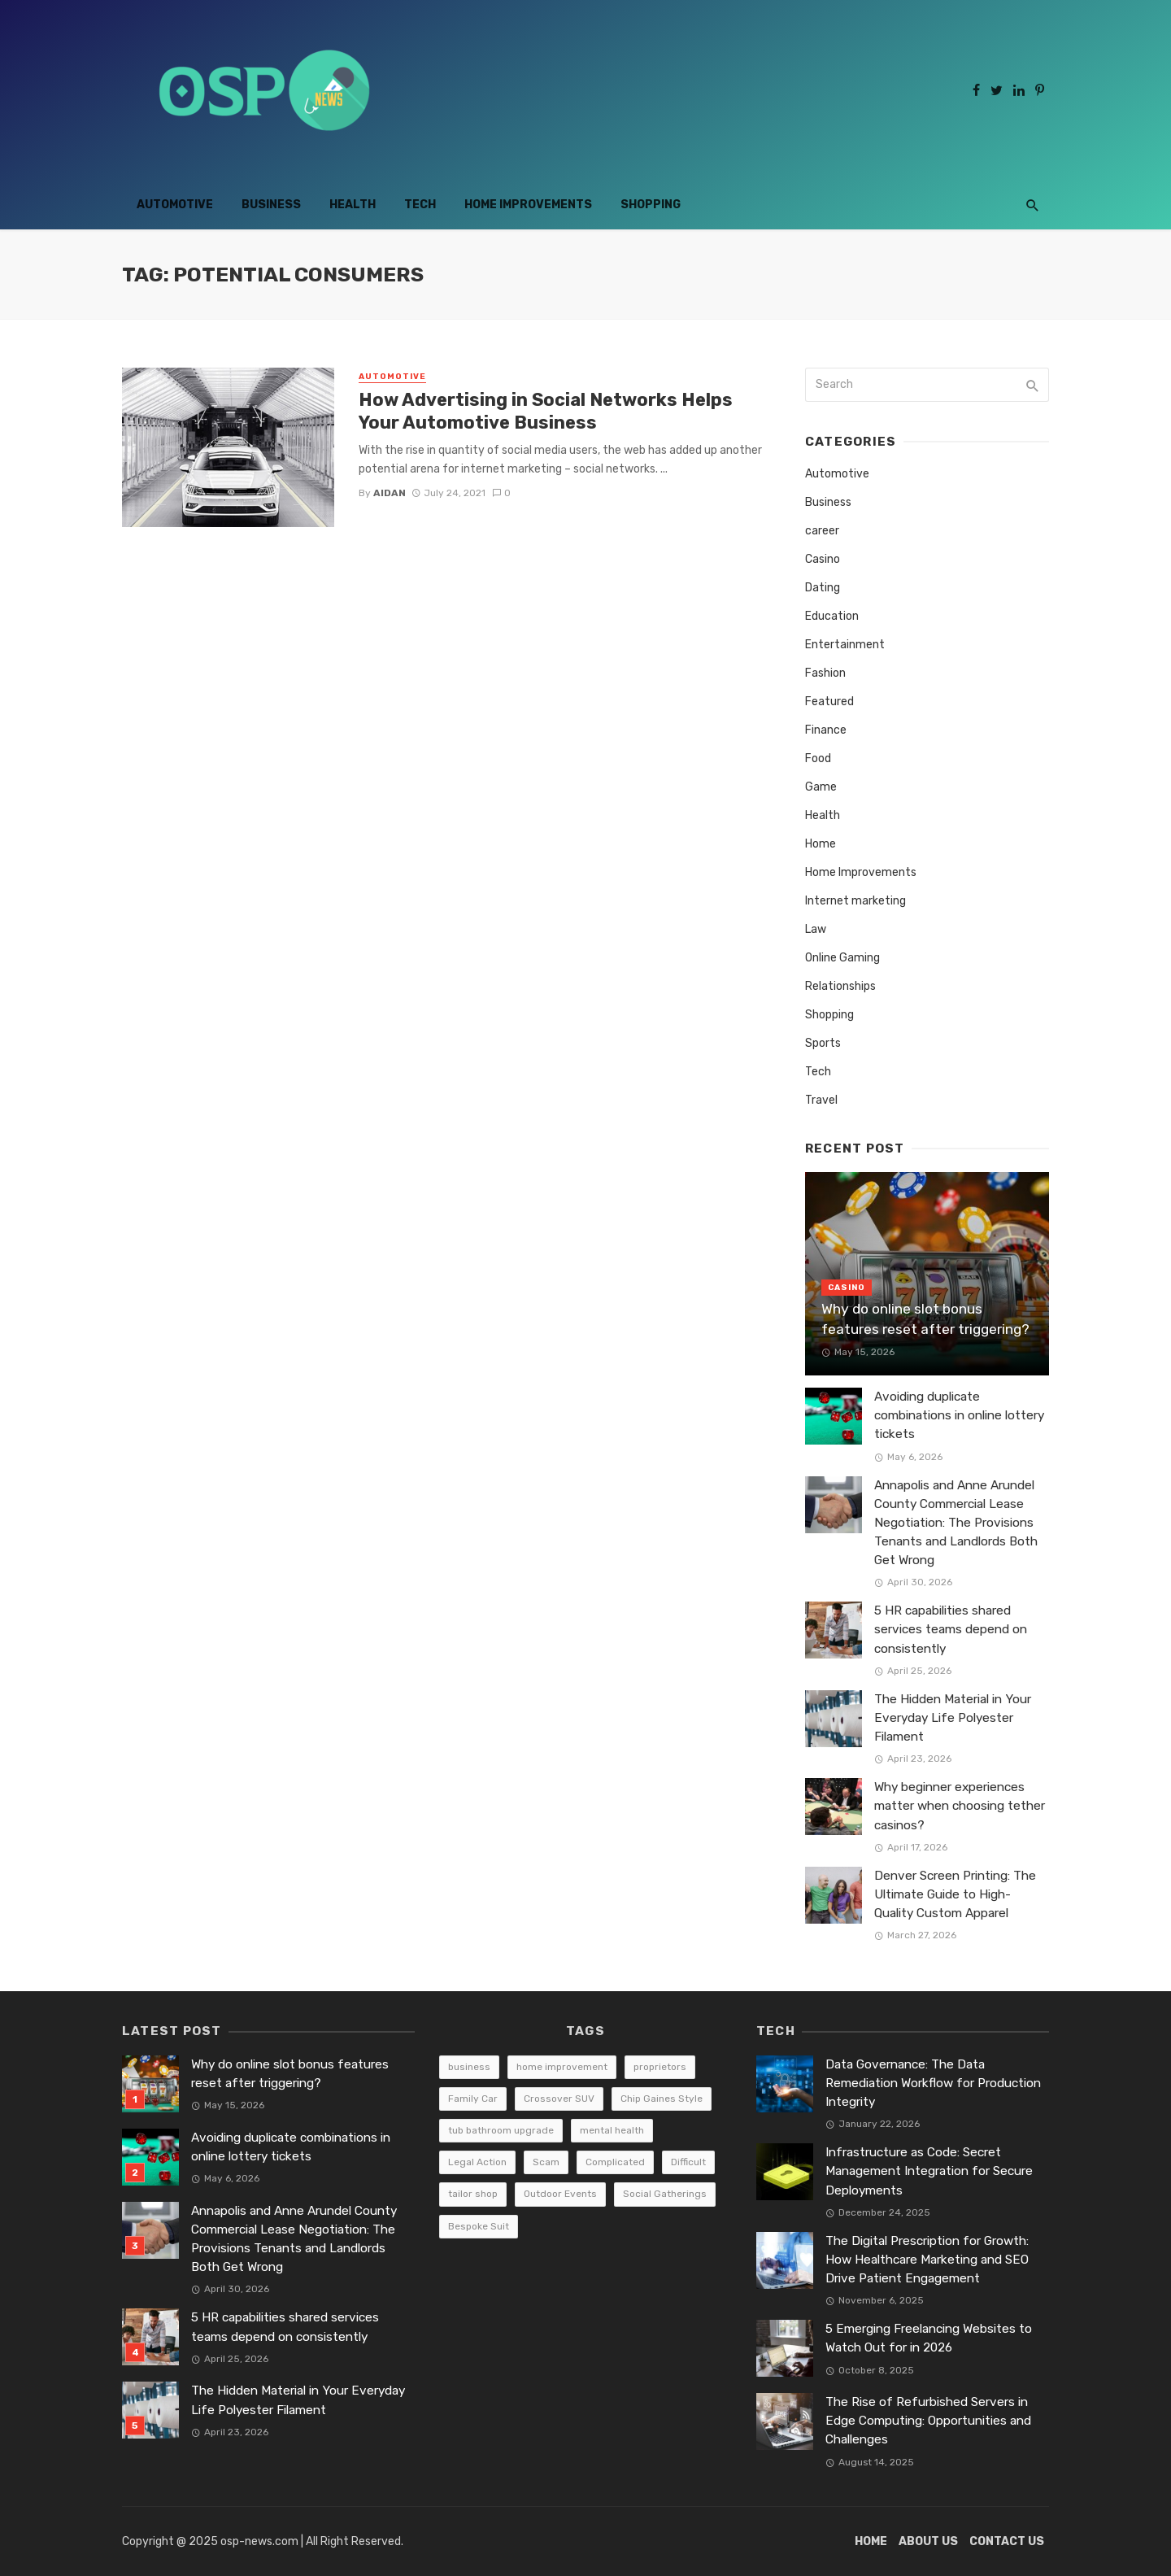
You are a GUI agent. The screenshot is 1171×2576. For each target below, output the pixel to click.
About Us (928, 2541)
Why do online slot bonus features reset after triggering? (925, 1319)
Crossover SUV (559, 2098)
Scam (546, 2162)
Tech (420, 204)
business (469, 2067)
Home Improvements (528, 204)
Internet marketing (855, 901)
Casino (822, 559)
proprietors (659, 2067)
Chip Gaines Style (661, 2098)
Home (820, 844)
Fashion (825, 673)
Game (821, 787)
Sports (823, 1043)
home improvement (561, 2067)
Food (818, 758)
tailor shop (473, 2193)
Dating (822, 588)
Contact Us (1006, 2541)
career (822, 531)
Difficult (688, 2162)
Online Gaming (842, 958)
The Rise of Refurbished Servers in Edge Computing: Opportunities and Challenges (928, 2421)
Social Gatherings (665, 2193)
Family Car (473, 2098)
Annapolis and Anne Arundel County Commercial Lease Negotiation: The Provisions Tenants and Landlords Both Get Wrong (956, 1522)
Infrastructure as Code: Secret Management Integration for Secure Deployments (929, 2171)
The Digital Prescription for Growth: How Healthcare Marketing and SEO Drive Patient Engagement (927, 2260)
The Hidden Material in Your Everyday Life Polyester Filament (952, 1718)
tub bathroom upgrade (501, 2130)
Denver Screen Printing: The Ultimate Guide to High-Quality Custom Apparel (955, 1894)
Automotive (175, 204)
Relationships (840, 986)
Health (352, 204)
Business (271, 204)
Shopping (650, 204)
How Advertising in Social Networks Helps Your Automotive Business (546, 411)
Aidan (389, 493)
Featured (829, 701)
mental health (612, 2130)
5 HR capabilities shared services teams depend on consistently (950, 1629)
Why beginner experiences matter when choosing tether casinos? (959, 1806)
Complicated (615, 2162)
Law (815, 929)
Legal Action (477, 2162)
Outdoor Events (560, 2193)
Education (832, 616)
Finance (826, 730)
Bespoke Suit (478, 2226)
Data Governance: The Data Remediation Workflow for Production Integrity (933, 2083)
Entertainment (845, 645)
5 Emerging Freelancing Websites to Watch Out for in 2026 (928, 2338)
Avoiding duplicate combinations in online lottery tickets (959, 1415)
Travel (821, 1100)
